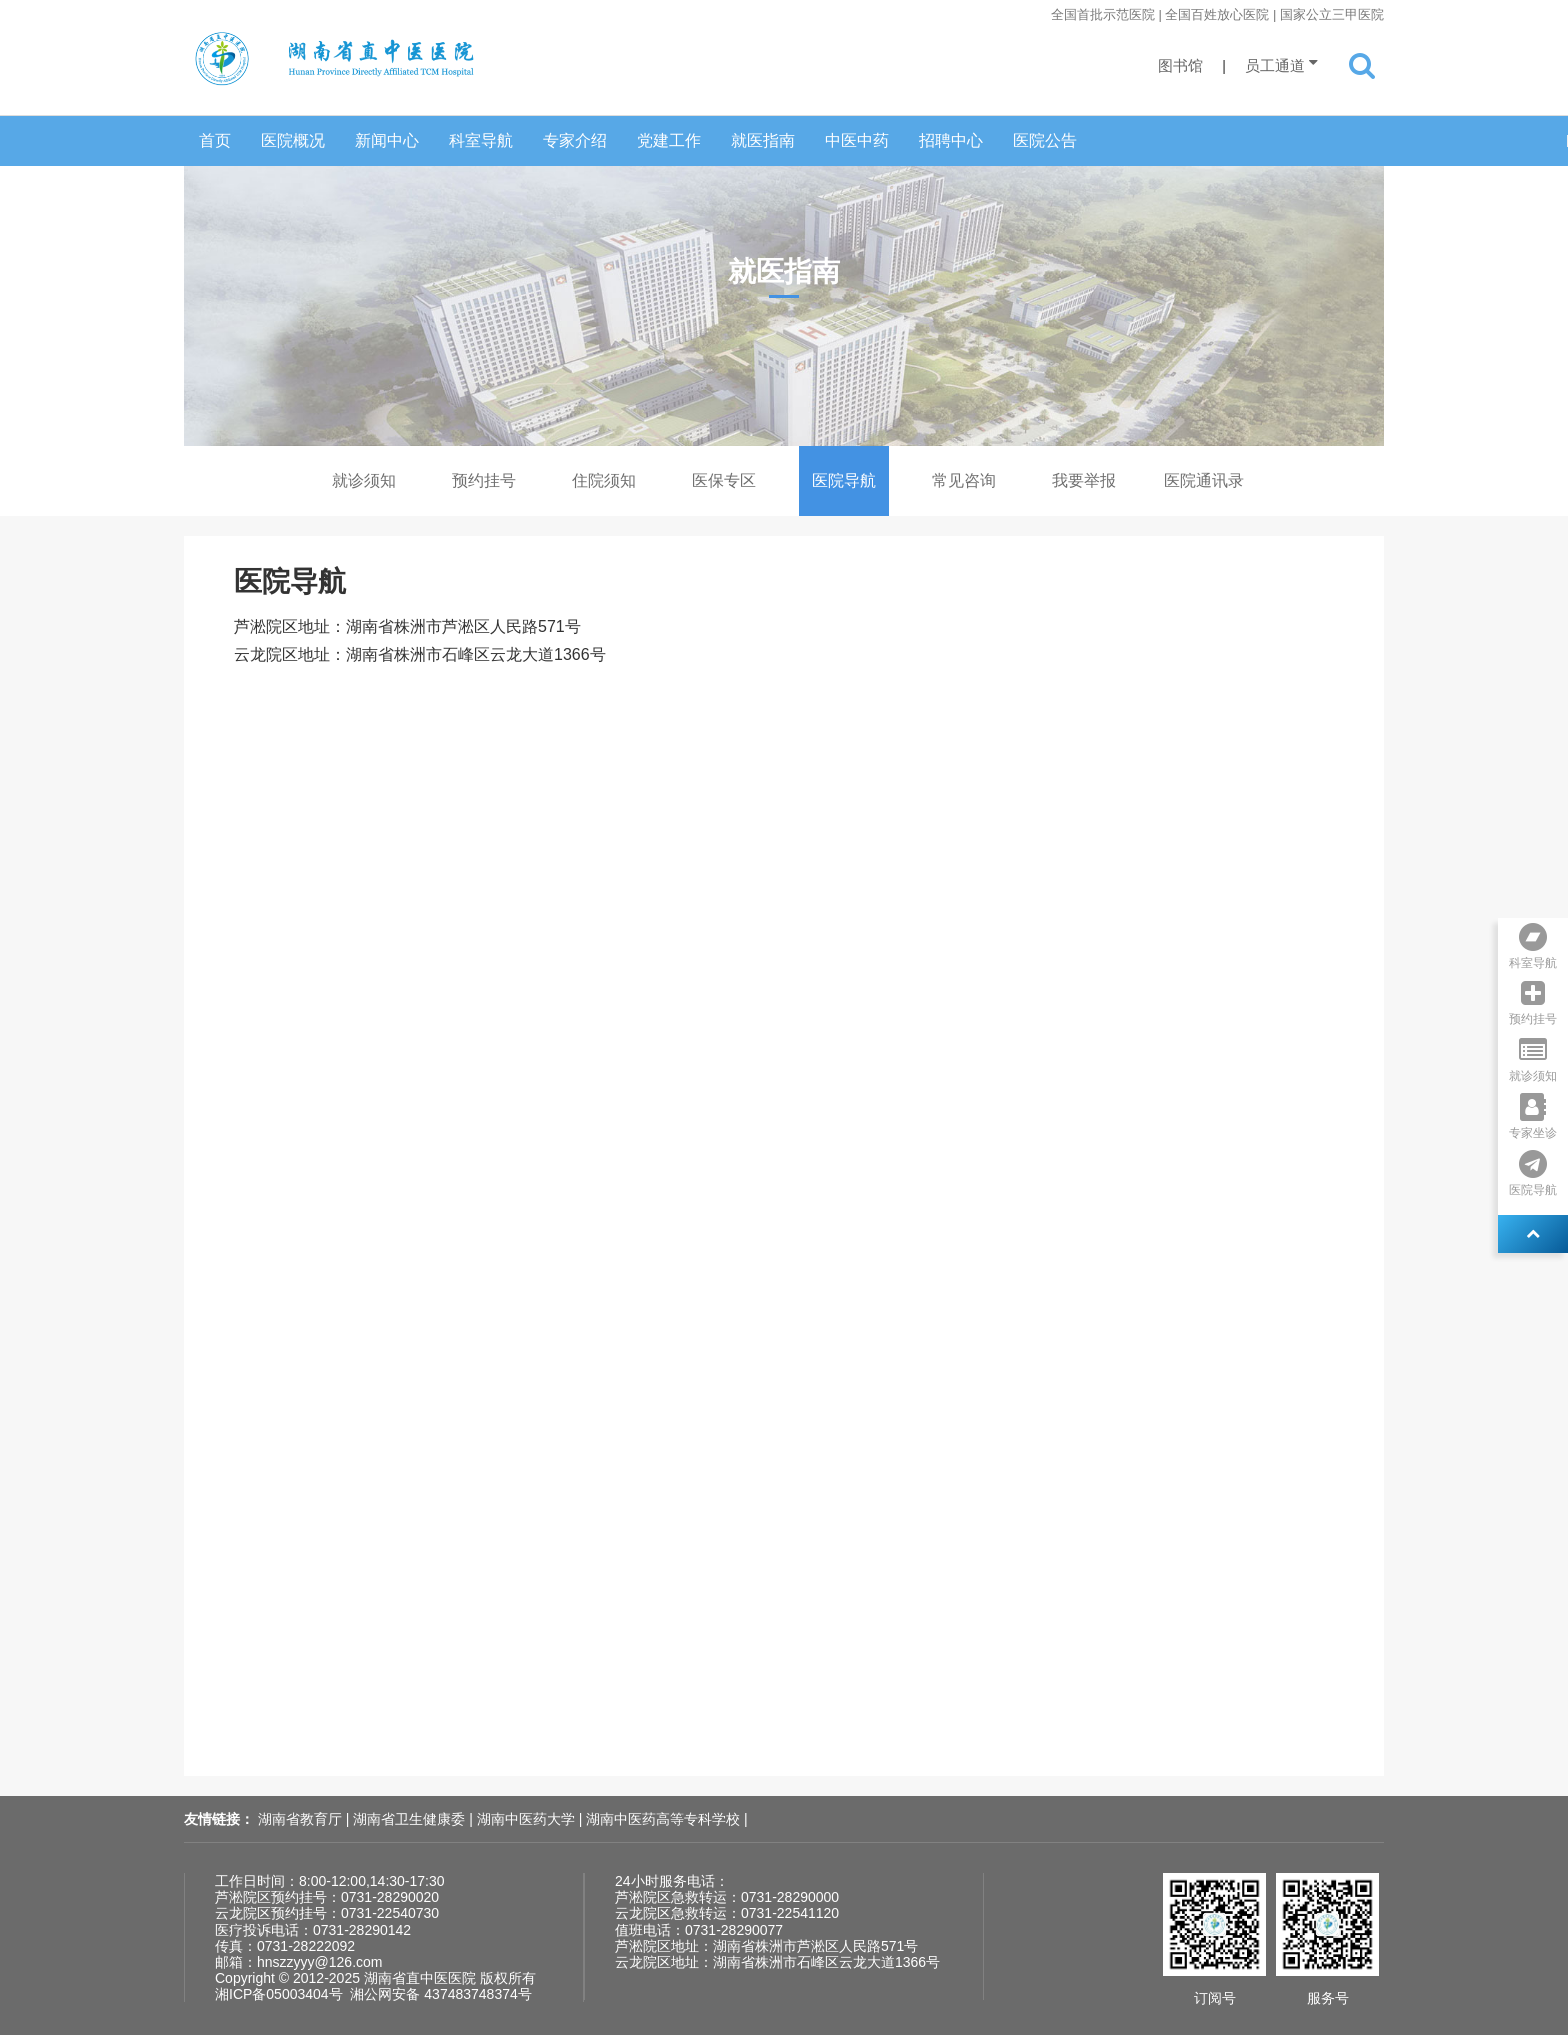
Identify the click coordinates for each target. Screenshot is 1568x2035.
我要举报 (1084, 480)
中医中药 (857, 140)
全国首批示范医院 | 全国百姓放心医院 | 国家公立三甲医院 (1217, 14)
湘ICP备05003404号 (279, 1994)
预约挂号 (484, 480)
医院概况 (293, 140)
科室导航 (481, 140)
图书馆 (1180, 65)
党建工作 (669, 140)
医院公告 (1045, 140)
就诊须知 (364, 480)
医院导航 (844, 480)
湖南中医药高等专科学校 (665, 1819)
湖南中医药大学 (528, 1819)
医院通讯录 (1204, 480)
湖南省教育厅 (302, 1819)
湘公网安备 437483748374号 (440, 1994)
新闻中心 (387, 140)
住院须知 (604, 480)
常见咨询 (964, 480)
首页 (215, 140)
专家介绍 (575, 140)
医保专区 (724, 480)
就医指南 (763, 140)
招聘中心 (951, 140)
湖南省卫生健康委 (411, 1819)
